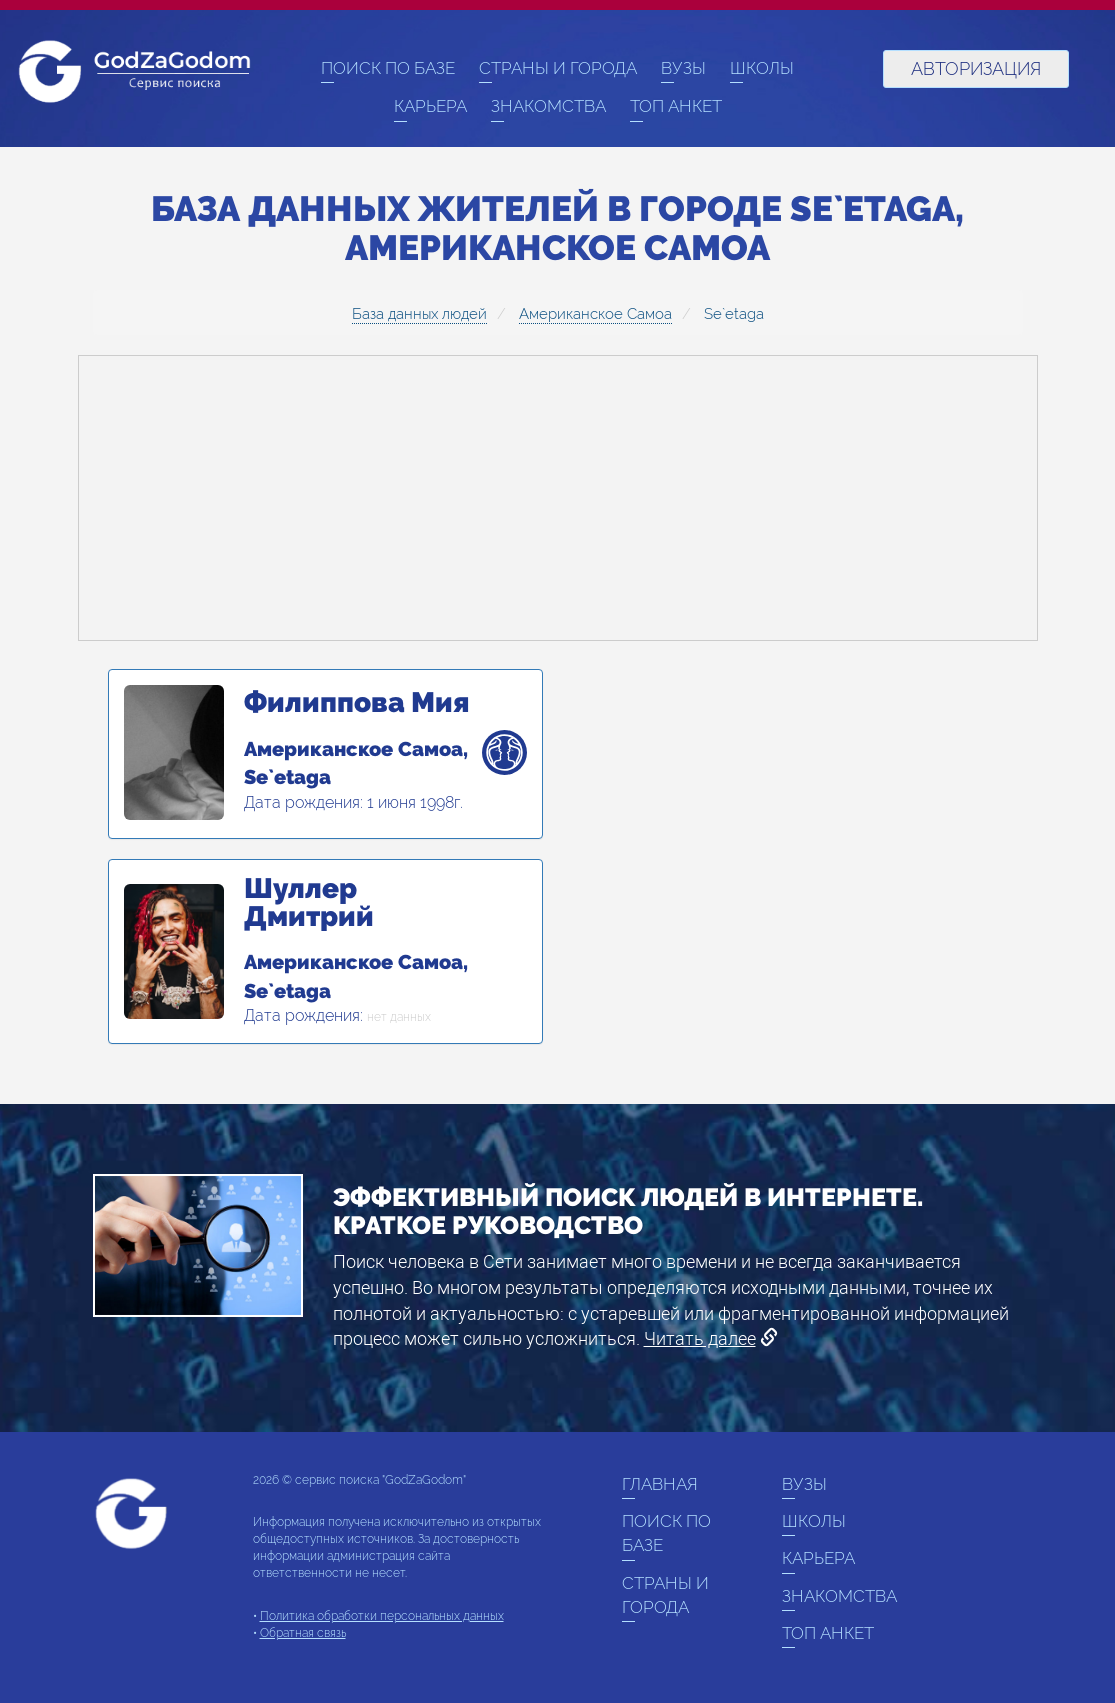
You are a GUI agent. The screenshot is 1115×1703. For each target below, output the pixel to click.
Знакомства (548, 106)
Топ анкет (676, 106)
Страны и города (558, 68)
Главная (660, 1484)
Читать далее (700, 1338)
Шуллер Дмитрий (309, 903)
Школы (762, 68)
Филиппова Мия (356, 703)
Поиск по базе (388, 68)
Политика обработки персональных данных (382, 1616)
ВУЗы (683, 68)
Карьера (430, 106)
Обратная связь (303, 1633)
